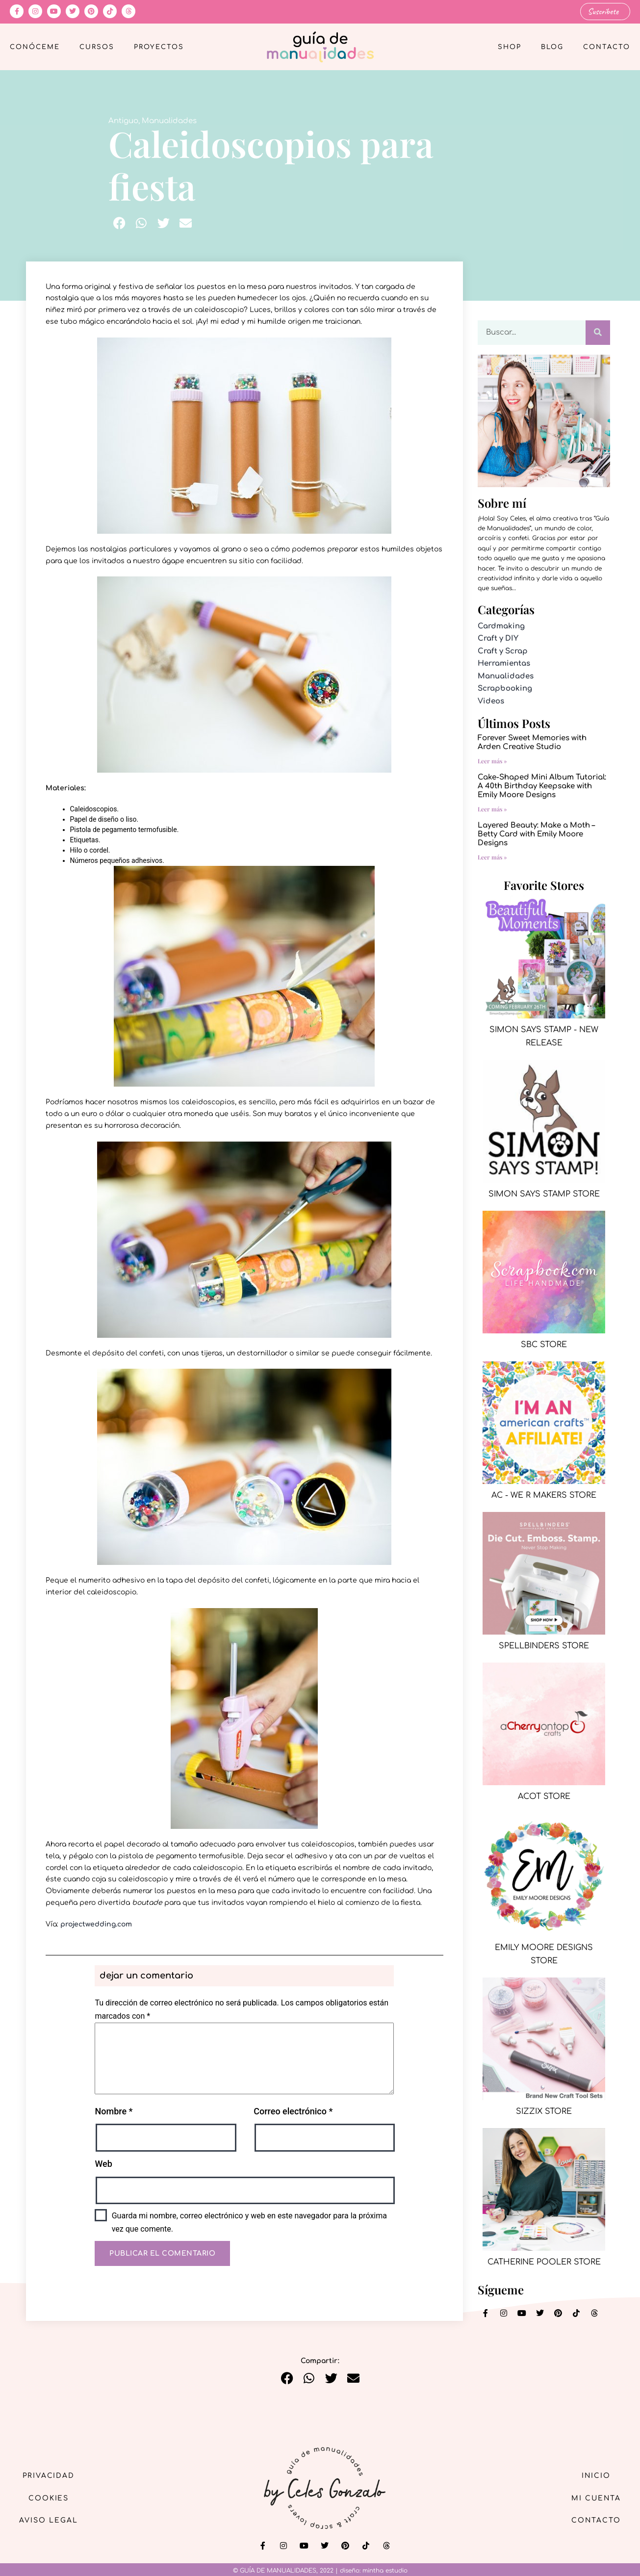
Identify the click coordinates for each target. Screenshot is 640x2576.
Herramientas (504, 663)
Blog (552, 47)
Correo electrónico (293, 2111)
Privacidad (49, 2475)
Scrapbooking (505, 688)
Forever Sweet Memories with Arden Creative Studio (532, 742)
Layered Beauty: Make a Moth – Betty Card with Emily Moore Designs (536, 834)
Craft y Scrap (503, 651)
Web (103, 2164)
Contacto (606, 47)
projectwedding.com (96, 1924)
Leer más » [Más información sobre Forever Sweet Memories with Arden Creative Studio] (492, 761)
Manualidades (169, 120)
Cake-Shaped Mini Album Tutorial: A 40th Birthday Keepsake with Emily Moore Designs (542, 786)
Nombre (113, 2111)
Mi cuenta (595, 2497)
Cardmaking (501, 626)
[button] (119, 223)
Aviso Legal (49, 2520)
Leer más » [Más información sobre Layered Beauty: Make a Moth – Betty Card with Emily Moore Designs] (492, 857)
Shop (509, 47)
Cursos (96, 47)
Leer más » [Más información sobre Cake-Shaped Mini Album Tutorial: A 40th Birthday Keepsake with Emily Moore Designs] (492, 809)
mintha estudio (385, 2570)
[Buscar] (598, 332)
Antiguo (123, 120)
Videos (491, 701)
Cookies (49, 2497)
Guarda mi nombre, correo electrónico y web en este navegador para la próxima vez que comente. (249, 2222)
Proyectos (159, 47)
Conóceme (35, 47)
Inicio (595, 2475)
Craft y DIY (498, 638)
